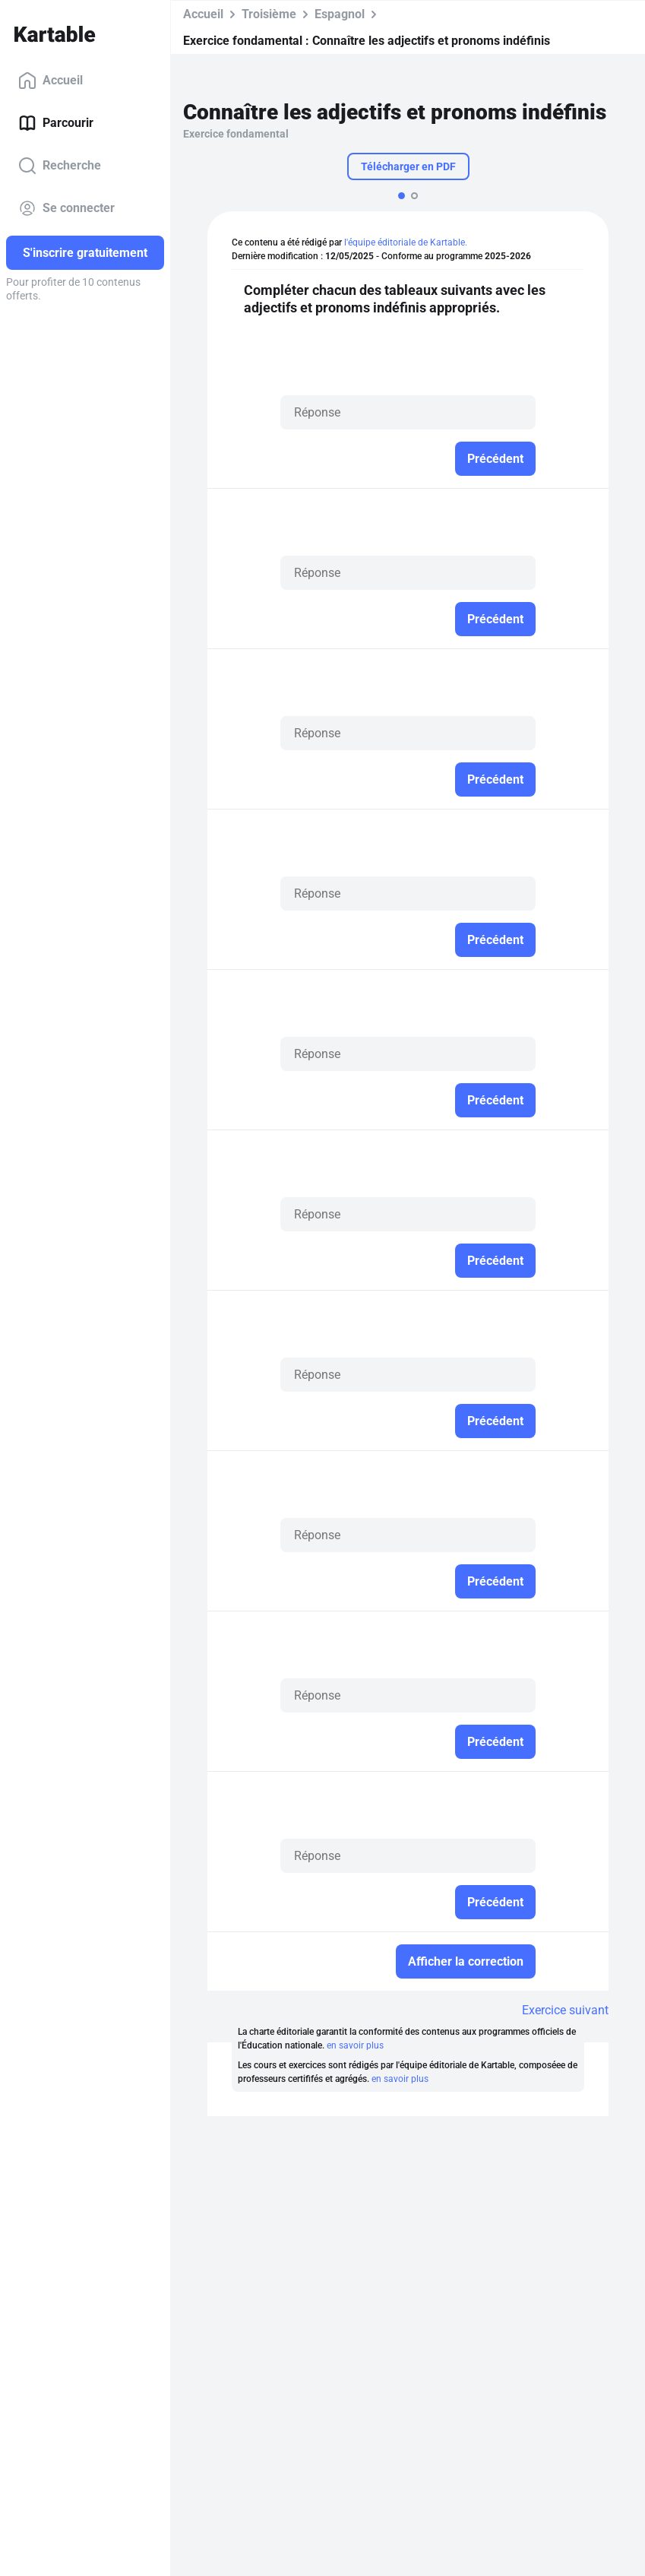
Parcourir (55, 123)
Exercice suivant (565, 2010)
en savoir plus (355, 2045)
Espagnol (340, 14)
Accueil (50, 80)
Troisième (269, 14)
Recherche (59, 166)
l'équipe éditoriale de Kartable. (405, 242)
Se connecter (66, 208)
